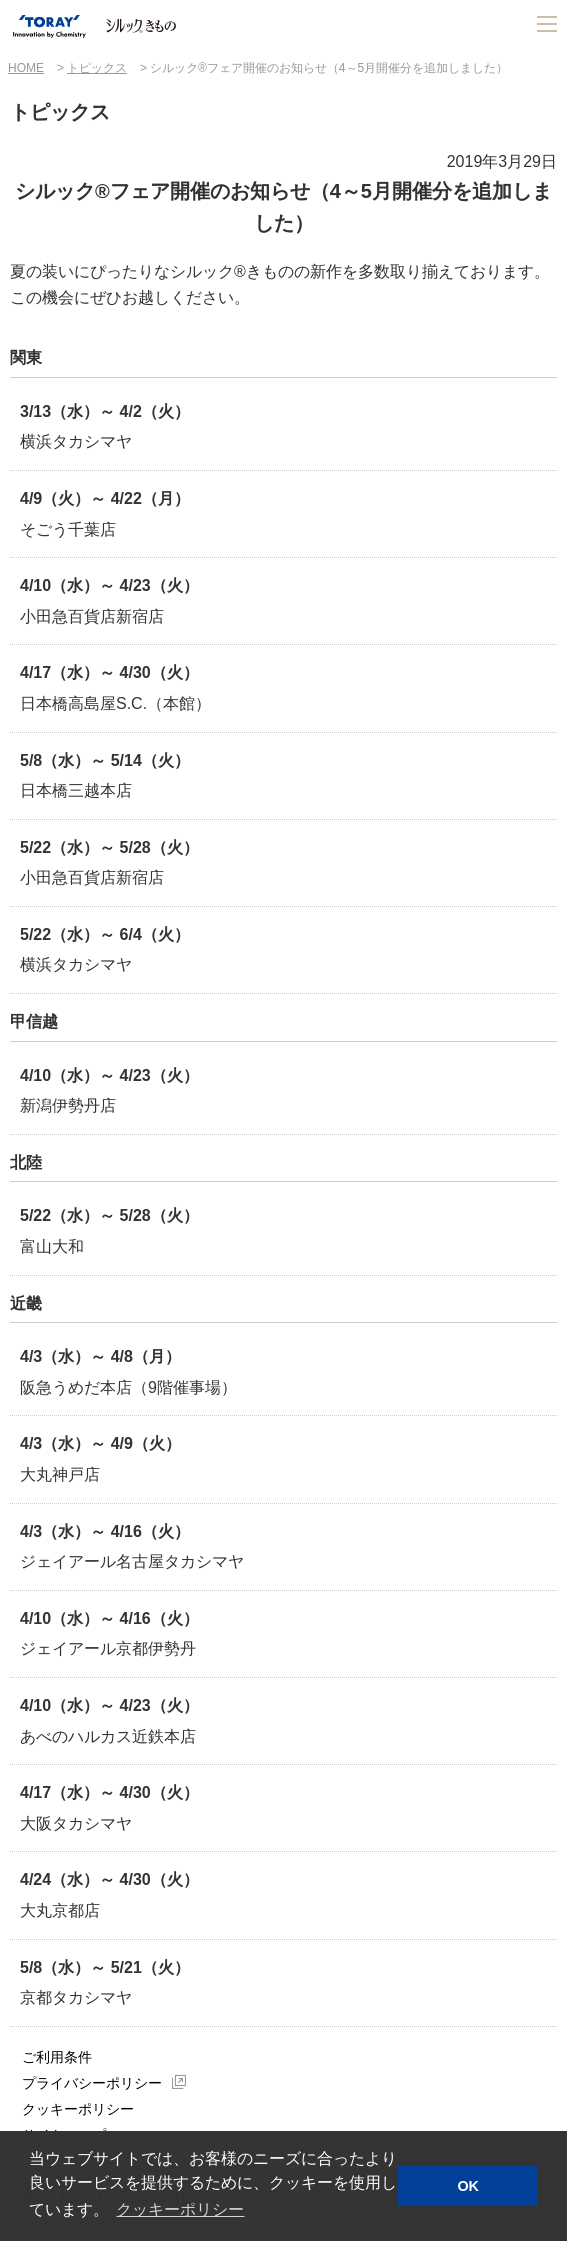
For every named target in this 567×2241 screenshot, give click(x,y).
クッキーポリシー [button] (180, 2209)
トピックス (97, 68)
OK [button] (468, 2186)
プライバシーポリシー (92, 2083)
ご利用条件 (57, 2057)
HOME (26, 68)
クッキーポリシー (78, 2109)
